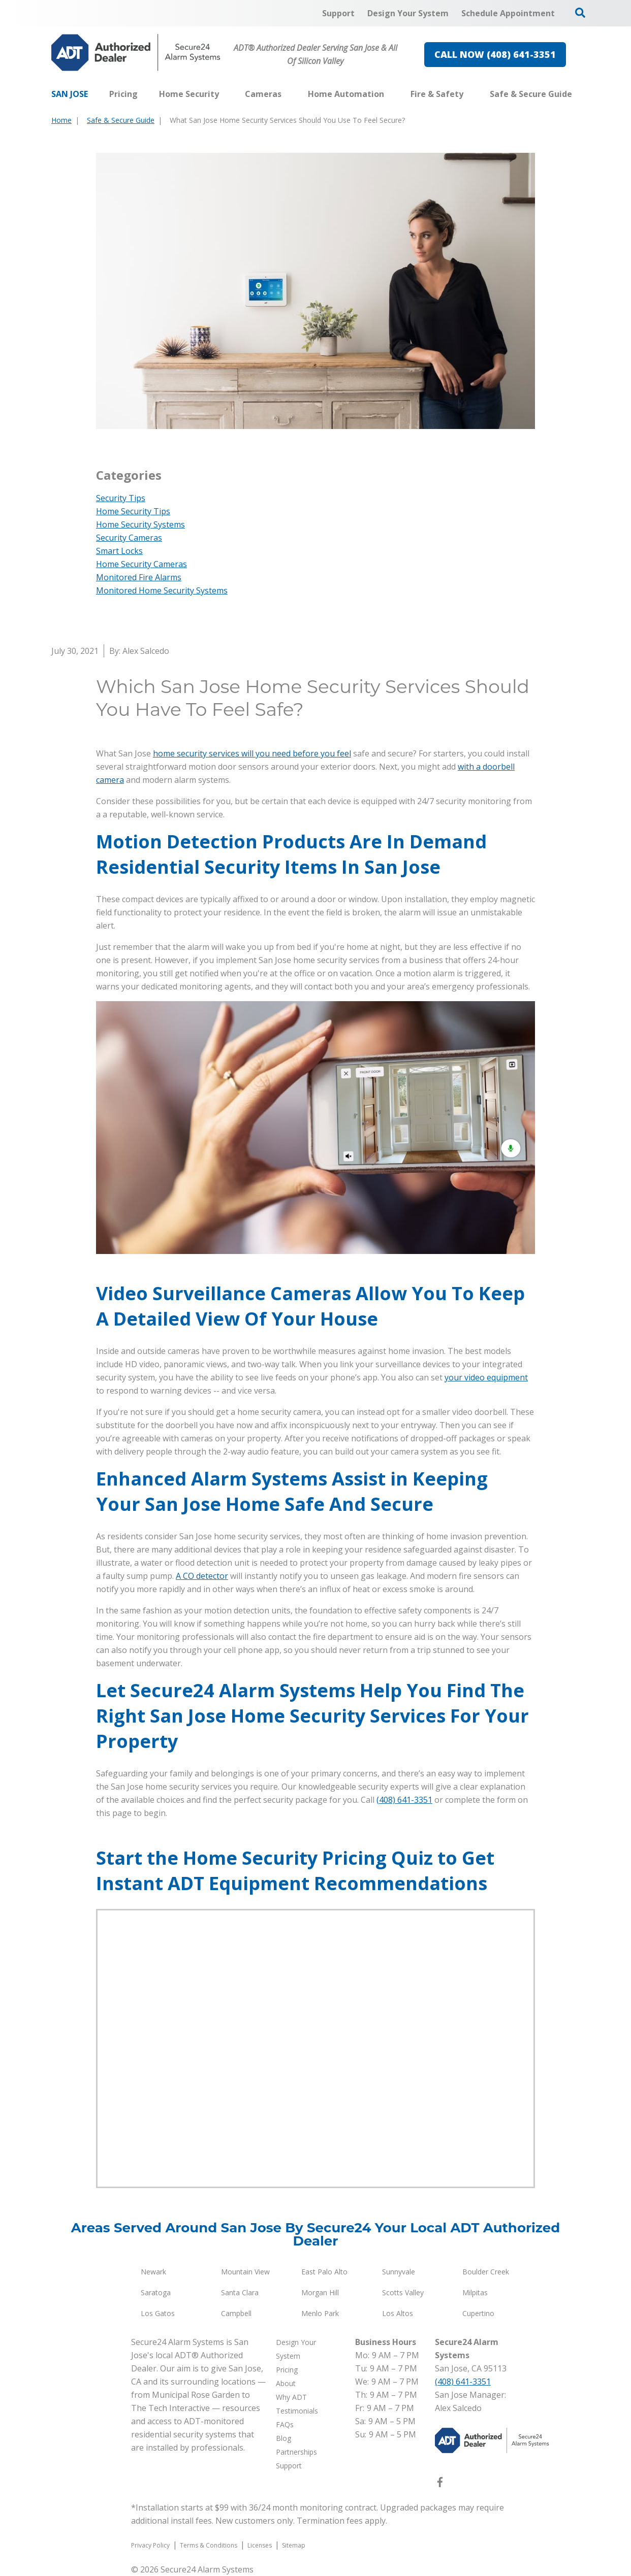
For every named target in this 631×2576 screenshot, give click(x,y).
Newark (153, 2271)
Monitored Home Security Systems (162, 590)
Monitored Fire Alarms (138, 577)
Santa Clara (240, 2292)
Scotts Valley (403, 2292)
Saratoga (156, 2292)
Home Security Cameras (141, 564)
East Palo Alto (324, 2271)
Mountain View (245, 2271)
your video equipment (486, 1377)
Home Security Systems (140, 524)
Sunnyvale (398, 2271)
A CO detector (202, 1575)
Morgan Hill (320, 2292)
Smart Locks (119, 550)
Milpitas (475, 2292)
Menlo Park (320, 2313)
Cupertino (478, 2313)
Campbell (236, 2313)
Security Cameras (129, 537)
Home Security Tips (133, 511)
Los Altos (397, 2313)
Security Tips (120, 498)
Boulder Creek (485, 2271)
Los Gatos (158, 2313)
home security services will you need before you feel (252, 753)
